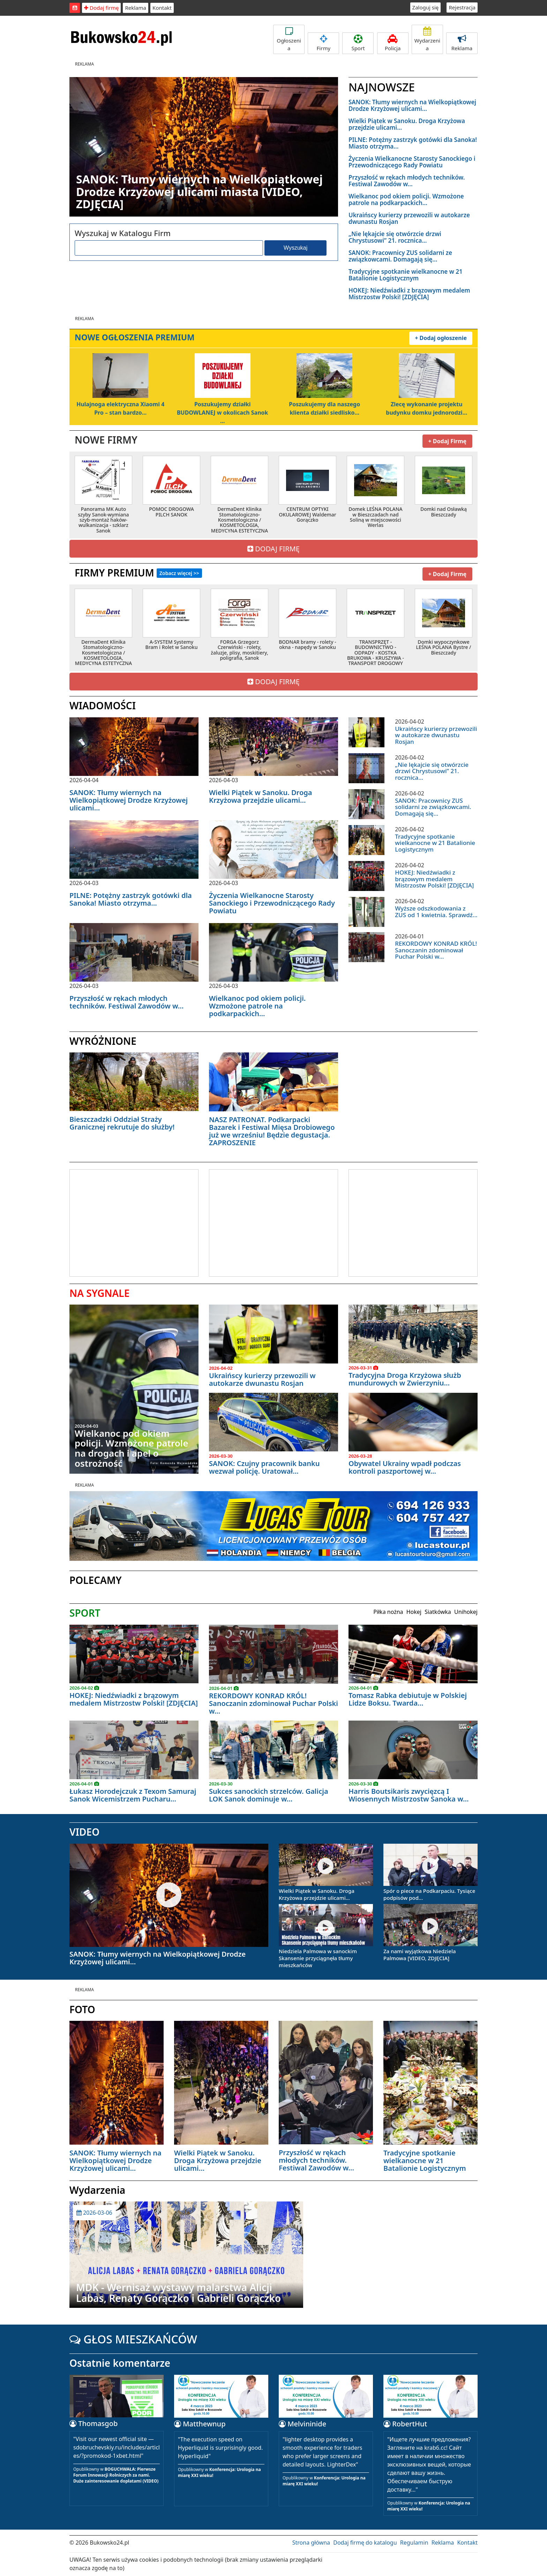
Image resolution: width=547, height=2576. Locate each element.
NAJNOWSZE (382, 87)
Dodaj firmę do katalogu (365, 2541)
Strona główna (311, 2541)
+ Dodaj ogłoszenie (441, 337)
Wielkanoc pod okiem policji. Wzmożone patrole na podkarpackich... (406, 199)
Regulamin (414, 2541)
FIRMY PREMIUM (138, 570)
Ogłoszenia (288, 39)
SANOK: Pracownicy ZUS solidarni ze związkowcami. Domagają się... (400, 256)
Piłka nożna (388, 1610)
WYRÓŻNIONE (102, 1039)
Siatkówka (438, 1610)
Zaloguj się (425, 7)
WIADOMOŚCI (102, 703)
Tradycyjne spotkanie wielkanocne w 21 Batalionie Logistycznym (406, 274)
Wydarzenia (427, 39)
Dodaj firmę (101, 7)
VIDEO (84, 1830)
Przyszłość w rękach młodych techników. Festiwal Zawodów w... (407, 180)
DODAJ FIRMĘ (273, 547)
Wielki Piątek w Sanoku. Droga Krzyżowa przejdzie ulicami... (407, 124)
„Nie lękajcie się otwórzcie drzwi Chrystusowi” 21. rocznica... (395, 237)
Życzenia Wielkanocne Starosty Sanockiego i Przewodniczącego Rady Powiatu (412, 161)
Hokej (413, 1610)
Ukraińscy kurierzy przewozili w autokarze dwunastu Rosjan (409, 218)
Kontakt (162, 7)
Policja (392, 43)
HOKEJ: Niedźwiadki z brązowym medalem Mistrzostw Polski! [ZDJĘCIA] (409, 293)
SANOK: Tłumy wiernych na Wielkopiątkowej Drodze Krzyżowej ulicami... (412, 105)
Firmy (323, 43)
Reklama (135, 7)
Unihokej (466, 1610)
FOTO (82, 2007)
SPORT (84, 1611)
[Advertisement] (128, 1220)
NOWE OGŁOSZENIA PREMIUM (135, 337)
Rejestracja (462, 7)
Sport (358, 43)
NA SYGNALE (99, 1291)
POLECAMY (95, 1578)
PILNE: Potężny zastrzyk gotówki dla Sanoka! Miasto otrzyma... (413, 143)
